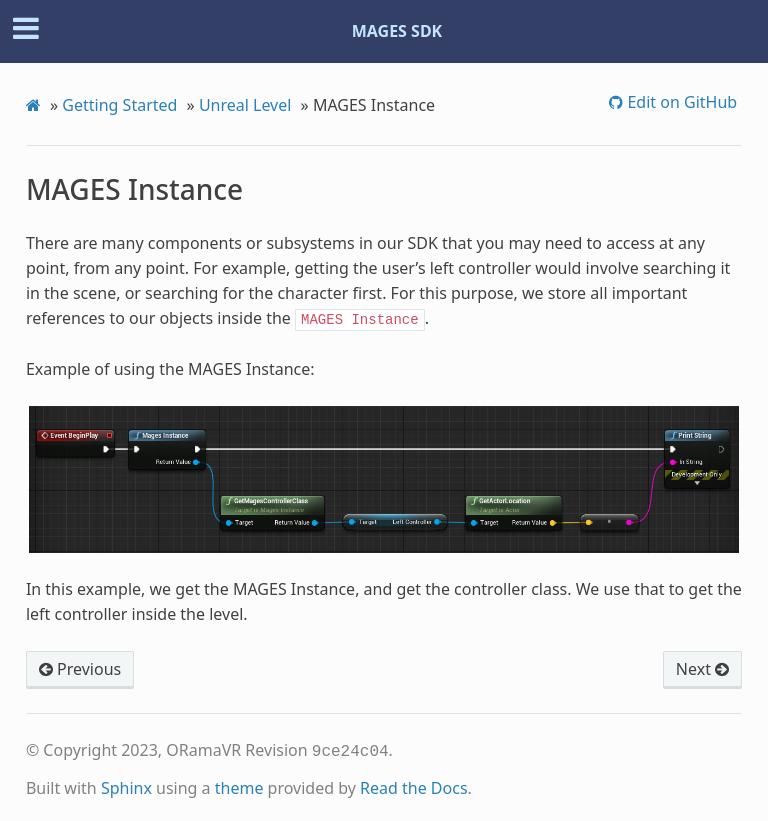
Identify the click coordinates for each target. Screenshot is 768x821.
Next (702, 667)
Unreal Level (245, 105)
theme (239, 784)
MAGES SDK (397, 31)
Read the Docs (414, 784)
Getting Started (119, 105)
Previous (80, 667)
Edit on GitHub (680, 102)
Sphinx (126, 784)
